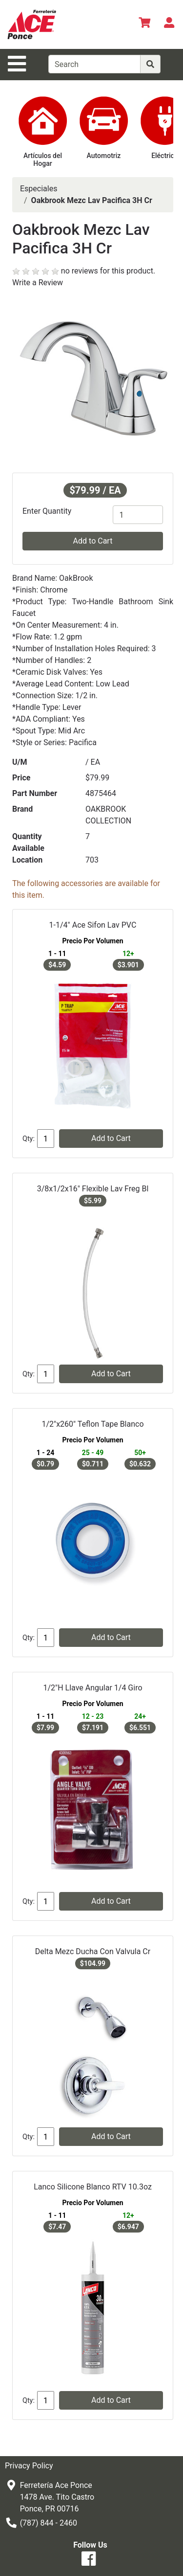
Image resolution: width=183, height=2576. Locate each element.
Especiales (38, 188)
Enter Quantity (46, 511)
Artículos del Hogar (42, 160)
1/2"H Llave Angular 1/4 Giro (92, 1687)
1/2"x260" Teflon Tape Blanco (92, 1424)
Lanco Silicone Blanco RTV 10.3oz (93, 2186)
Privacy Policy (29, 2465)
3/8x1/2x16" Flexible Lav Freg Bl (93, 1188)
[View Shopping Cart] (144, 24)
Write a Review (37, 282)
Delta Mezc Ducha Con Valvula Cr (92, 1951)
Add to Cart (93, 541)
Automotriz (104, 156)
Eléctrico (164, 156)
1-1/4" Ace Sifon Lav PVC (93, 925)
